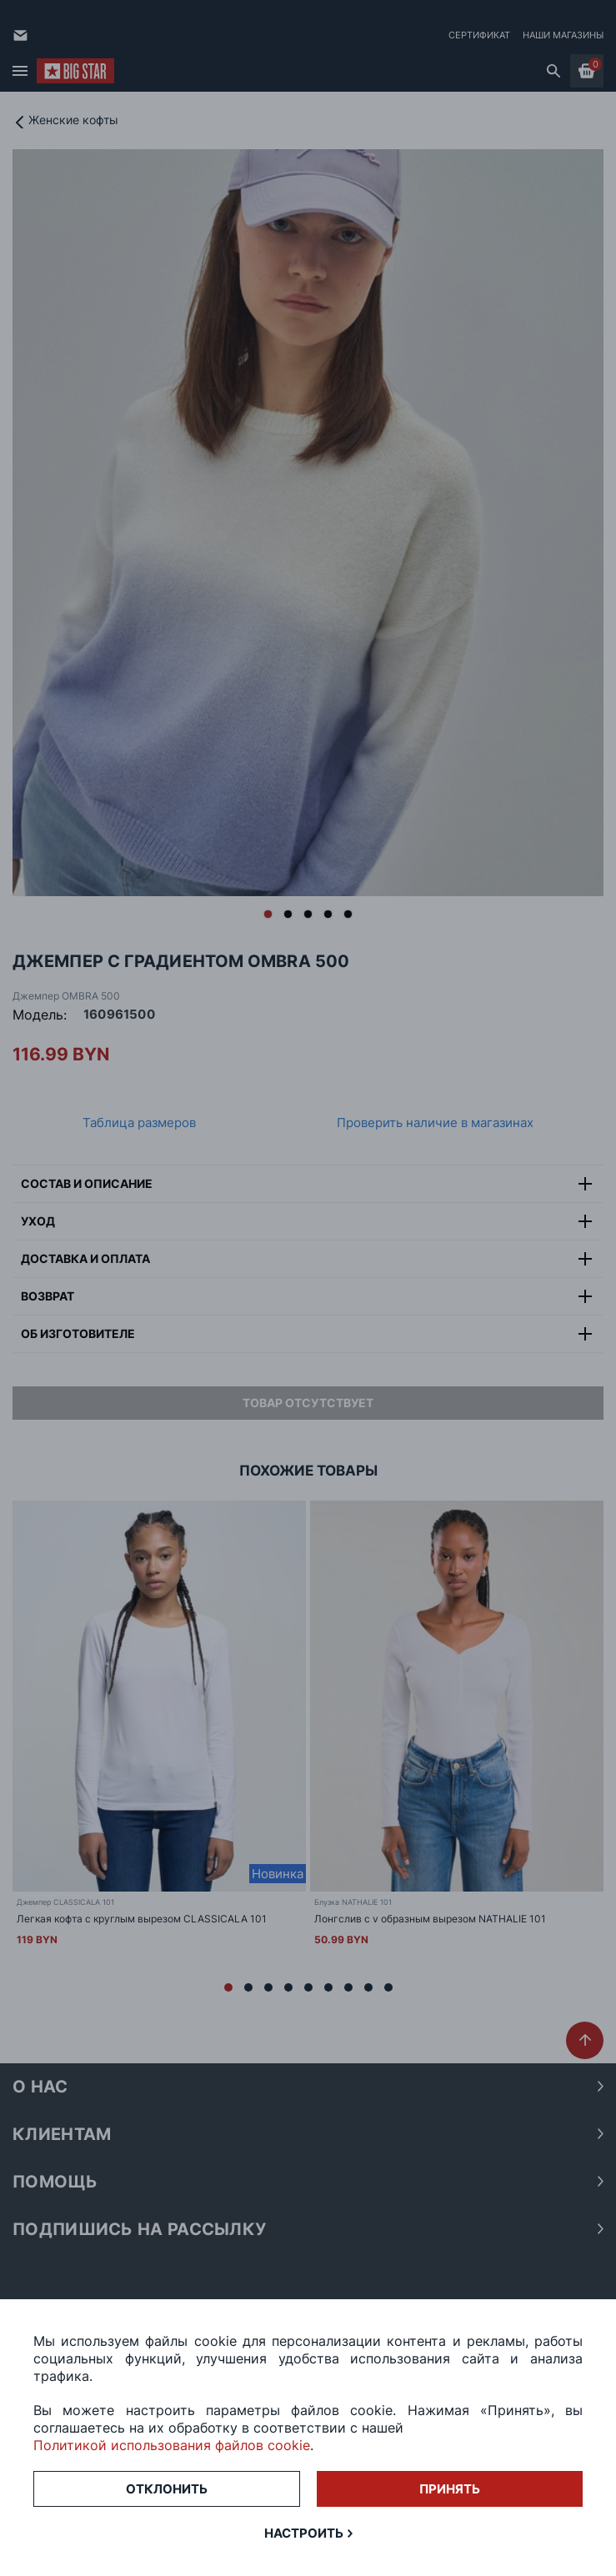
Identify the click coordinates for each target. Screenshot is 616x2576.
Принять (449, 2489)
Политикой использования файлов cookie (171, 2445)
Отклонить (167, 2489)
